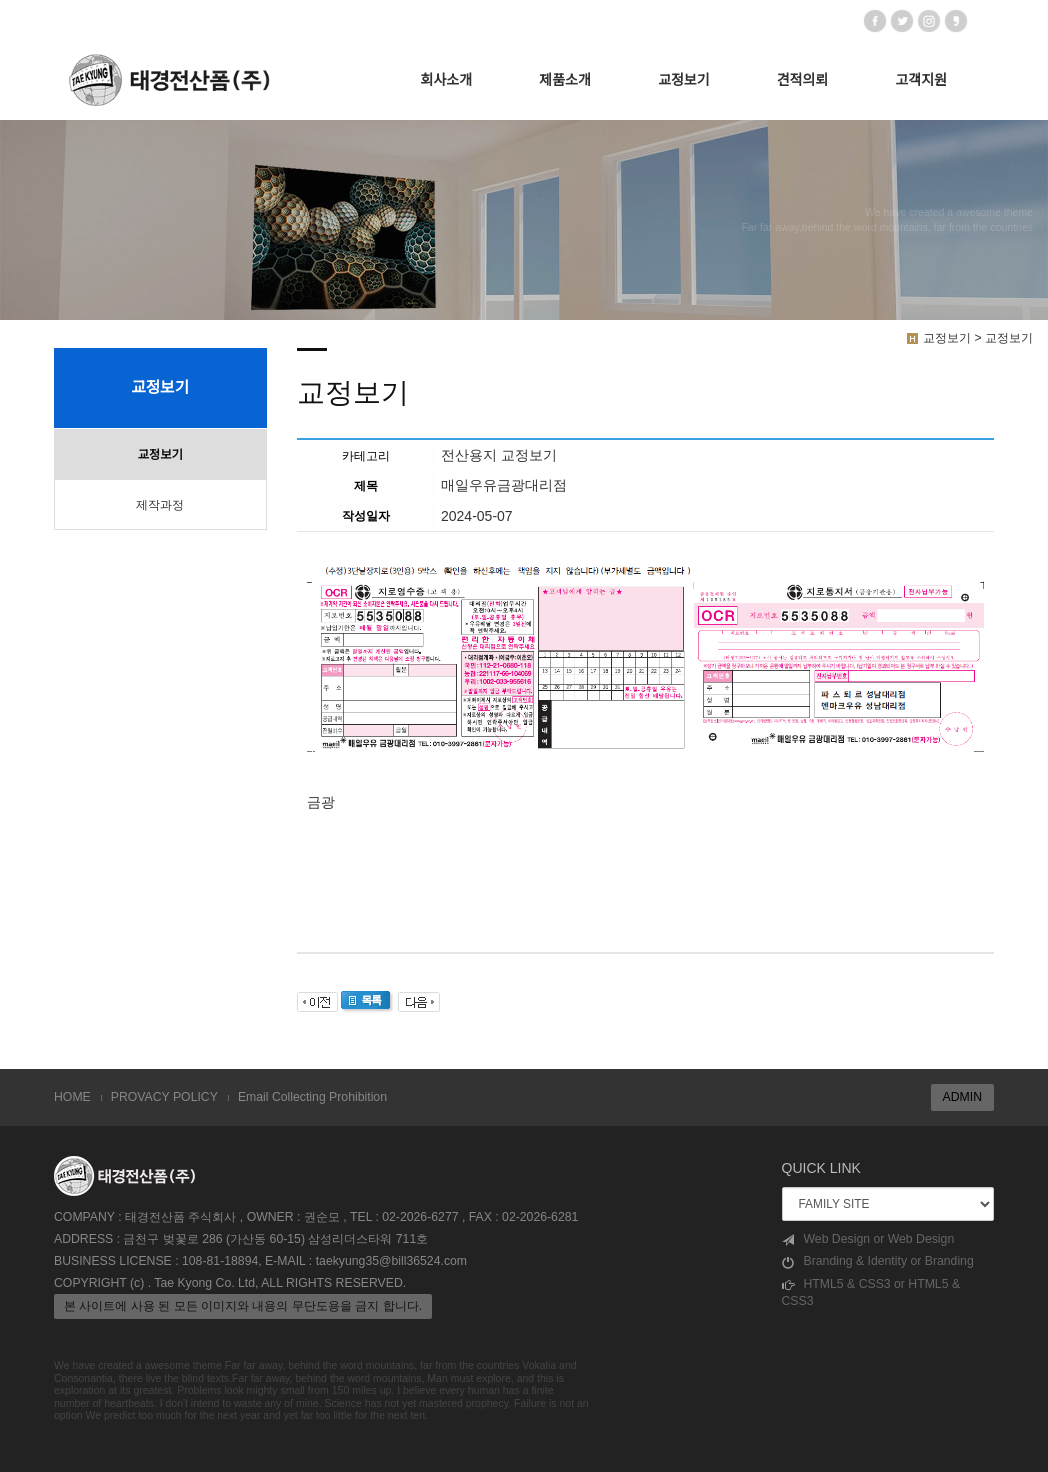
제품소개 (565, 80)
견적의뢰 (803, 80)
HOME (72, 1097)
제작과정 (160, 505)
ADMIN (962, 1097)
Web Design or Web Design (868, 1239)
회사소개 (447, 80)
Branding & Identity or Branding (878, 1261)
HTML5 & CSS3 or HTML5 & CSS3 (871, 1293)
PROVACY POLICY (164, 1097)
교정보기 (684, 80)
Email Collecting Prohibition (312, 1097)
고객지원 (921, 80)
